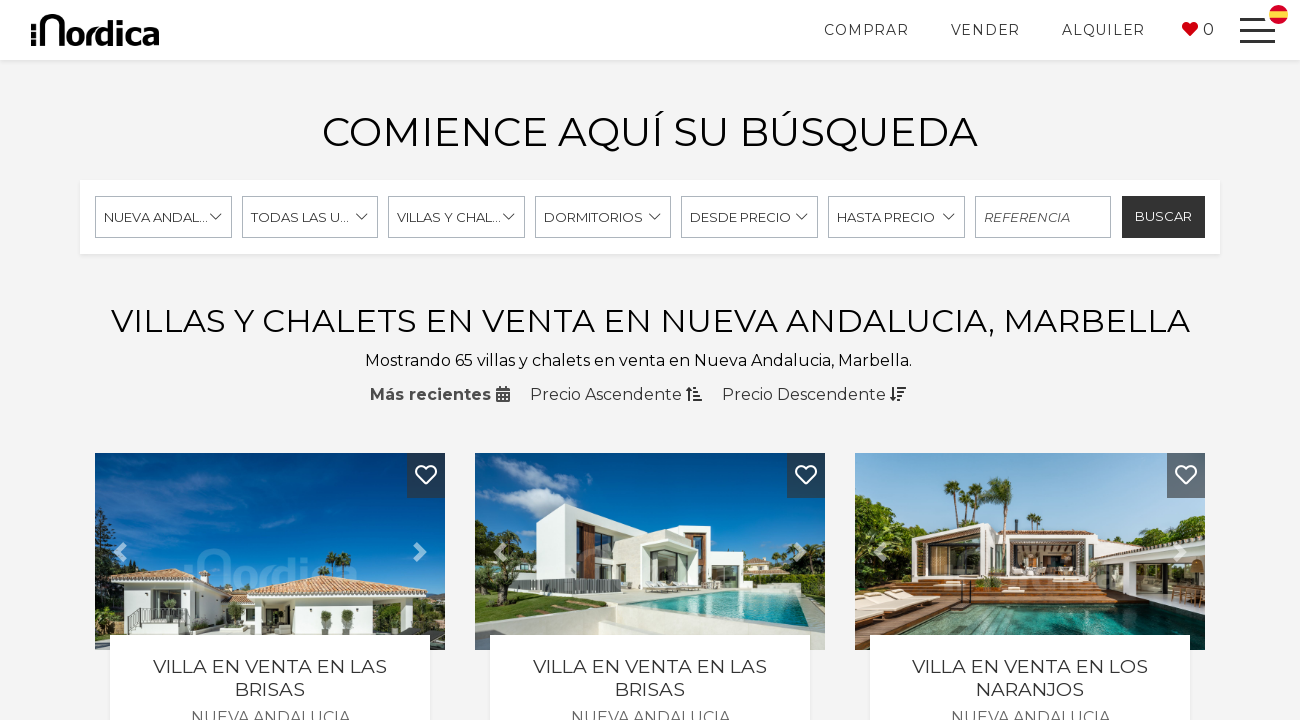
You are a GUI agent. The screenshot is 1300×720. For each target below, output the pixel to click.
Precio (616, 394)
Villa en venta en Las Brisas (270, 677)
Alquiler (1103, 30)
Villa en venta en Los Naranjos (1030, 677)
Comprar (866, 30)
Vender (986, 30)
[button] (1198, 30)
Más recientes (440, 394)
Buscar (1163, 216)
